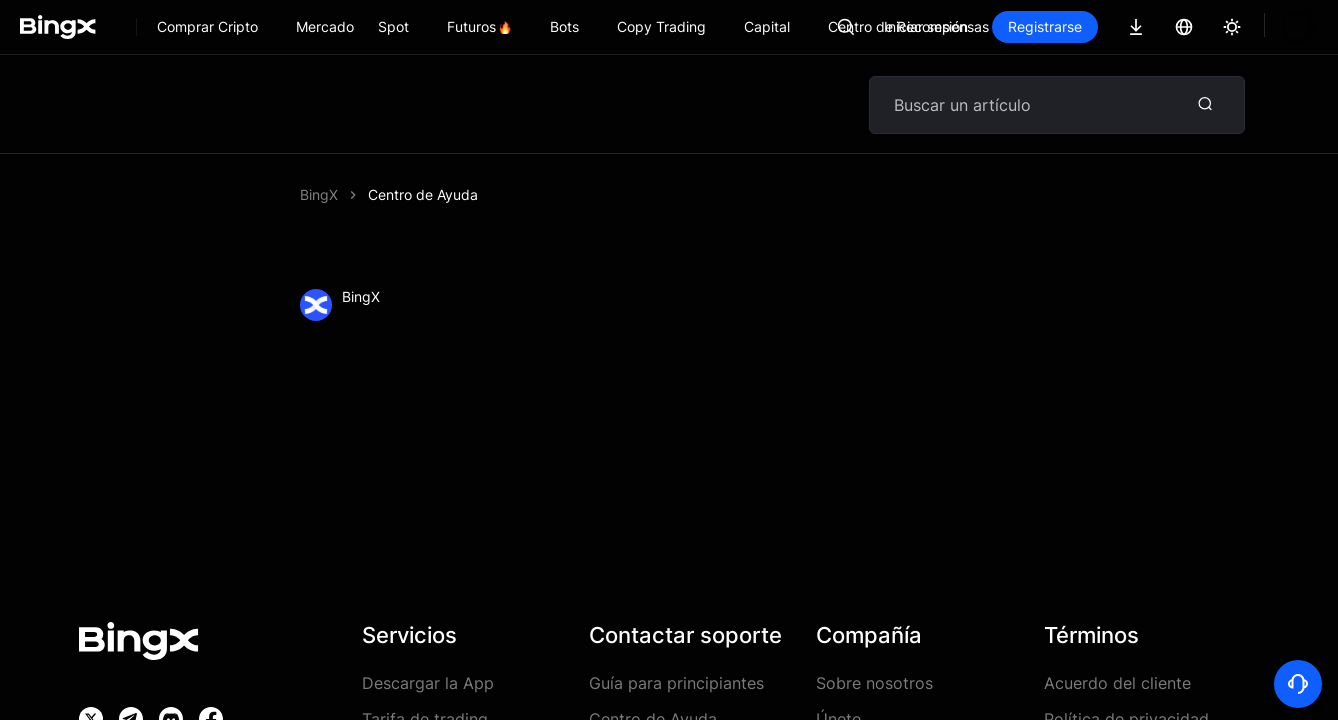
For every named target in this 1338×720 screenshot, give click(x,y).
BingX (319, 194)
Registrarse (1113, 26)
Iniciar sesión (994, 26)
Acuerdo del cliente (1117, 683)
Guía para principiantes (676, 683)
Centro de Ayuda (423, 194)
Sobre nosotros (874, 683)
